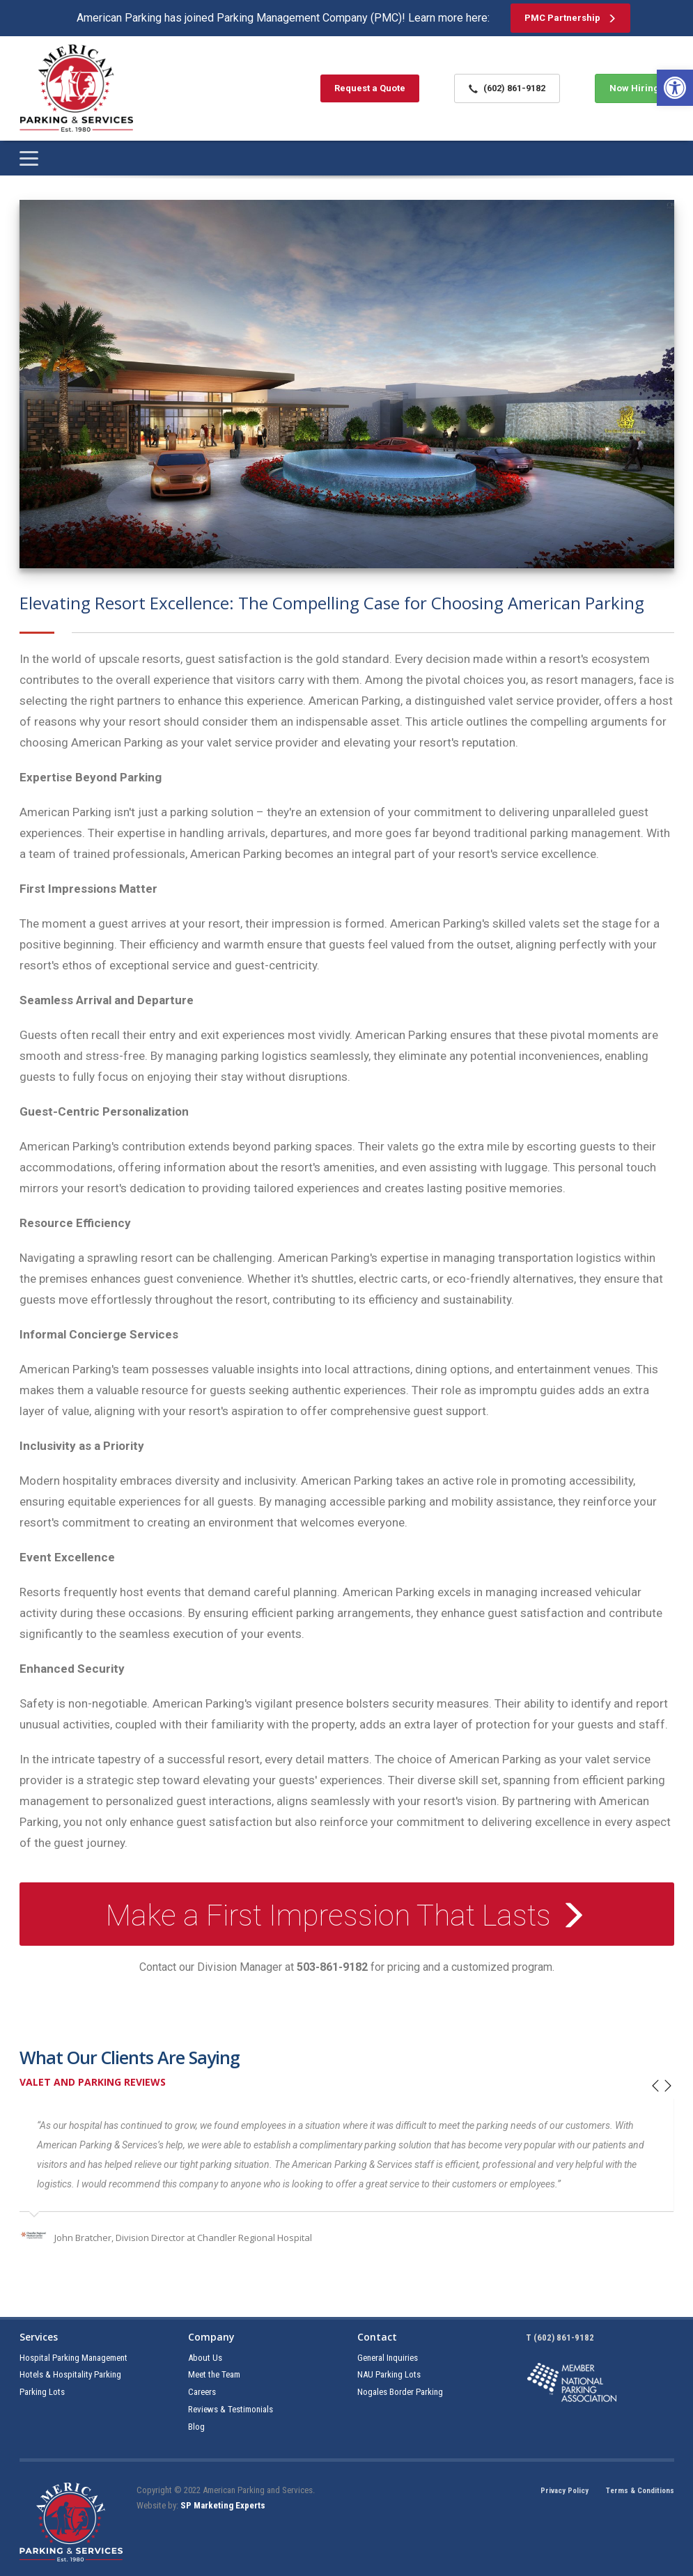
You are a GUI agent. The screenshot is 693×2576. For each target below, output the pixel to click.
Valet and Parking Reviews (93, 2082)
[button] (675, 88)
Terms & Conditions (640, 2490)
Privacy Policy (564, 2490)
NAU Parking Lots (389, 2374)
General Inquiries (387, 2357)
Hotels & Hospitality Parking (70, 2374)
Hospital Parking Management (73, 2357)
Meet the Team (214, 2374)
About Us (205, 2357)
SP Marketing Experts (222, 2505)
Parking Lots (42, 2392)
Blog (196, 2426)
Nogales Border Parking (400, 2392)
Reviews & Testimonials (230, 2409)
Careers (202, 2392)
